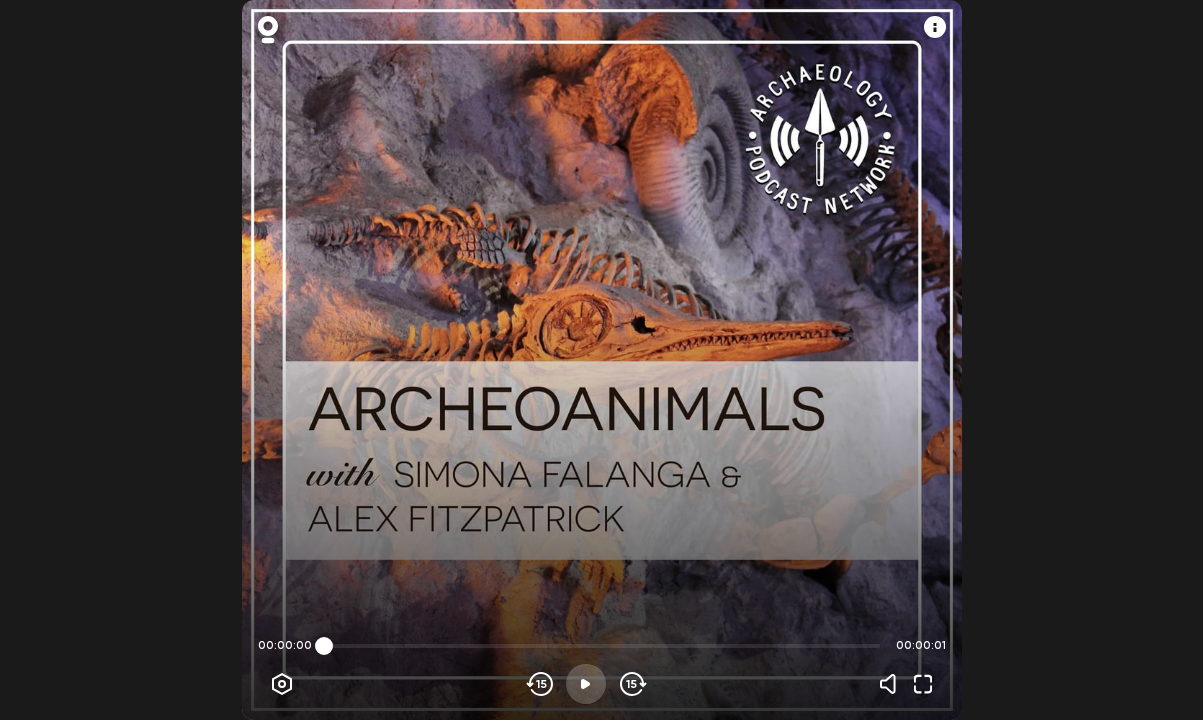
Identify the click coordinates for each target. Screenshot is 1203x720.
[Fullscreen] (923, 684)
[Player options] (282, 684)
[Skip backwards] (540, 684)
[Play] (586, 684)
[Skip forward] (631, 684)
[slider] (324, 646)
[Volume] (893, 684)
